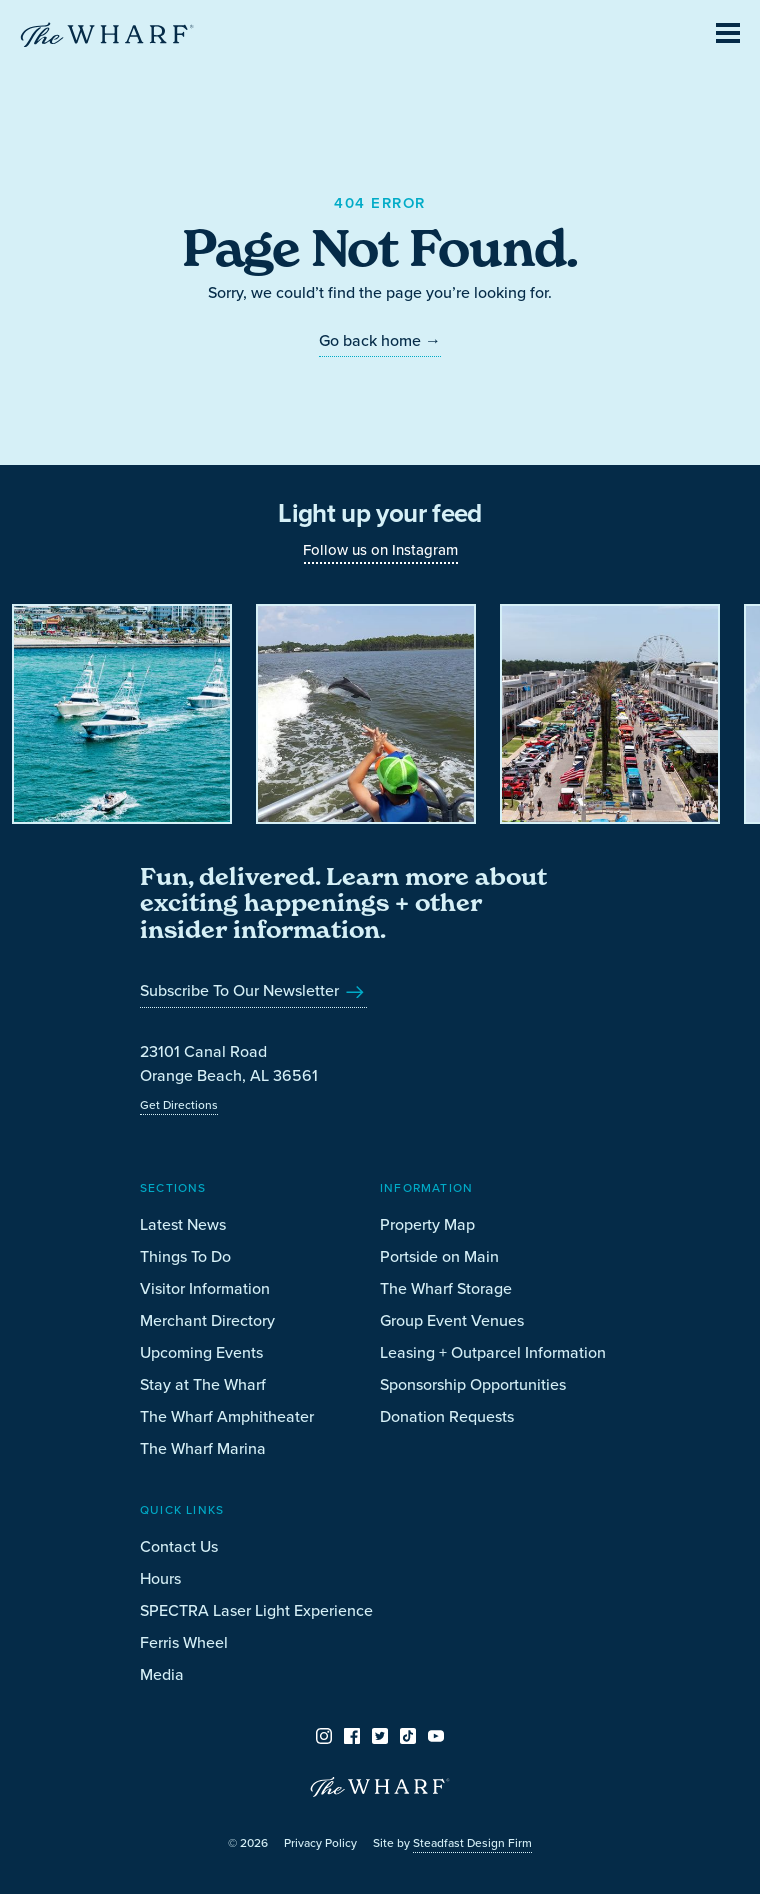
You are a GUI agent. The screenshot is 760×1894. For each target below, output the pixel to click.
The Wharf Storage (446, 1288)
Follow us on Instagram (380, 550)
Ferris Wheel (184, 1642)
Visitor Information (205, 1288)
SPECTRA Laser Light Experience (256, 1610)
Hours (160, 1578)
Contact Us (179, 1546)
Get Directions (179, 1105)
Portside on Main (439, 1256)
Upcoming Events (201, 1352)
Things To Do (185, 1256)
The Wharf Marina (203, 1448)
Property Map (427, 1224)
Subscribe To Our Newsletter (253, 990)
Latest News (183, 1224)
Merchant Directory (207, 1320)
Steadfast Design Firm (472, 1843)
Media (162, 1674)
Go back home (380, 340)
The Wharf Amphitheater (227, 1416)
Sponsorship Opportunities (473, 1384)
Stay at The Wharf (203, 1384)
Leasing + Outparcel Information (493, 1352)
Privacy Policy (320, 1843)
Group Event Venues (452, 1320)
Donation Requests (447, 1416)
